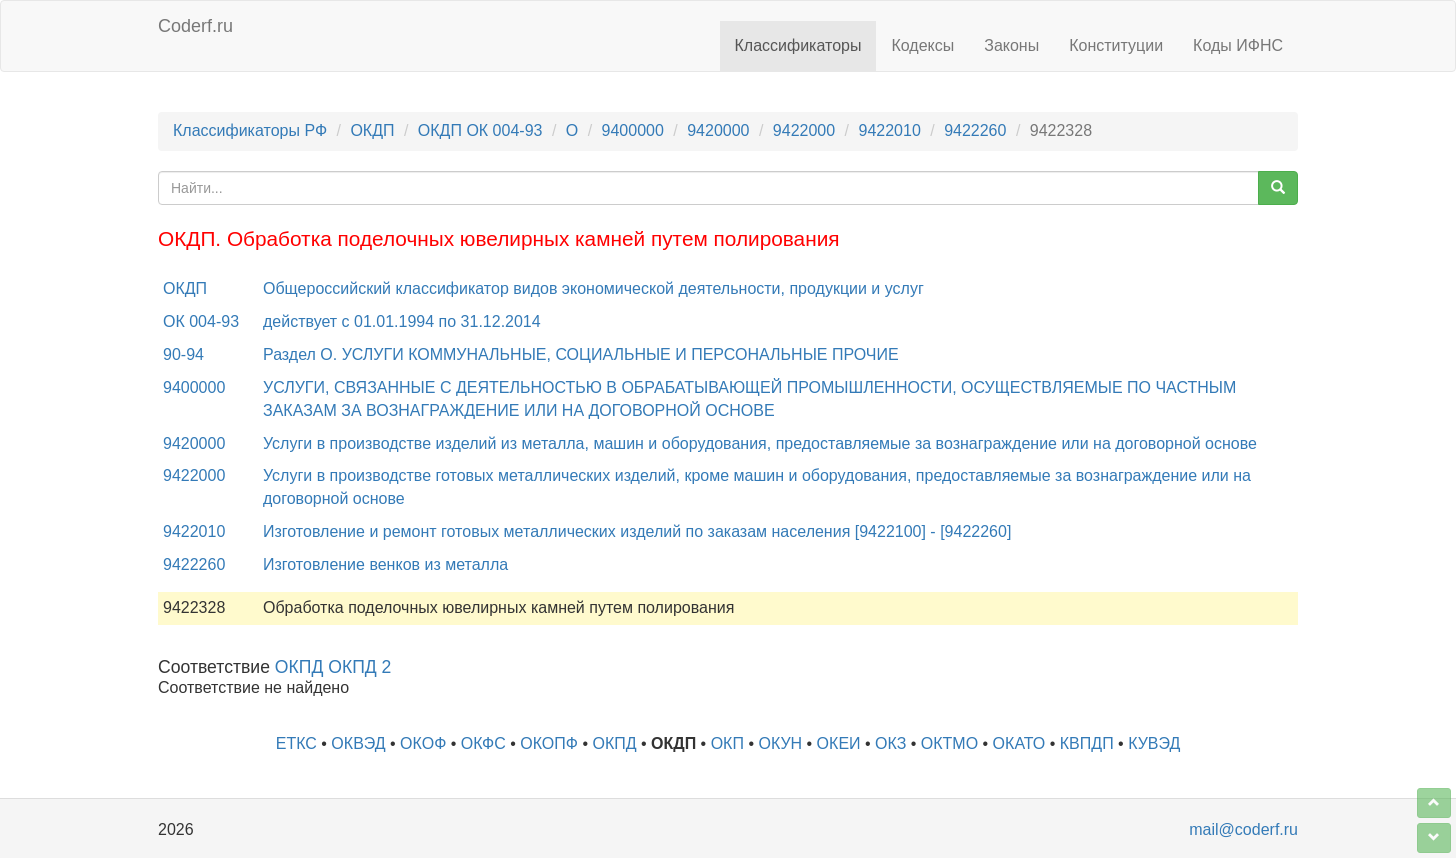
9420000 (718, 130)
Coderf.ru (195, 26)
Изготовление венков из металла (385, 564)
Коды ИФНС (1238, 45)
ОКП (727, 743)
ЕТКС (296, 743)
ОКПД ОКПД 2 (333, 667)
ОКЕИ (839, 743)
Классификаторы (798, 45)
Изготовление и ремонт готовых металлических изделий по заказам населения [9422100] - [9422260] (637, 531)
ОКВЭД (358, 743)
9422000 (804, 130)
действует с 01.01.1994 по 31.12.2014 (402, 321)
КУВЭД (1154, 743)
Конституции (1116, 45)
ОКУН (780, 743)
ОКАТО (1019, 743)
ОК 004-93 (201, 321)
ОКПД (614, 743)
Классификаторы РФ (250, 130)
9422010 (889, 130)
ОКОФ (423, 743)
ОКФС (483, 743)
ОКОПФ (549, 743)
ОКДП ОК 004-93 (480, 130)
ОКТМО (949, 743)
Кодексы (922, 45)
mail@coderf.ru (1243, 829)
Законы (1011, 45)
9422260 (975, 130)
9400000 (633, 130)
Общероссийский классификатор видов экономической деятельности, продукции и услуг (593, 288)
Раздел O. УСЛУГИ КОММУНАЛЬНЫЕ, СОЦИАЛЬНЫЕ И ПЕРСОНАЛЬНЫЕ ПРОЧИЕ (581, 354)
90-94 (183, 354)
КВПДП (1087, 743)
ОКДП (372, 130)
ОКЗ (890, 743)
